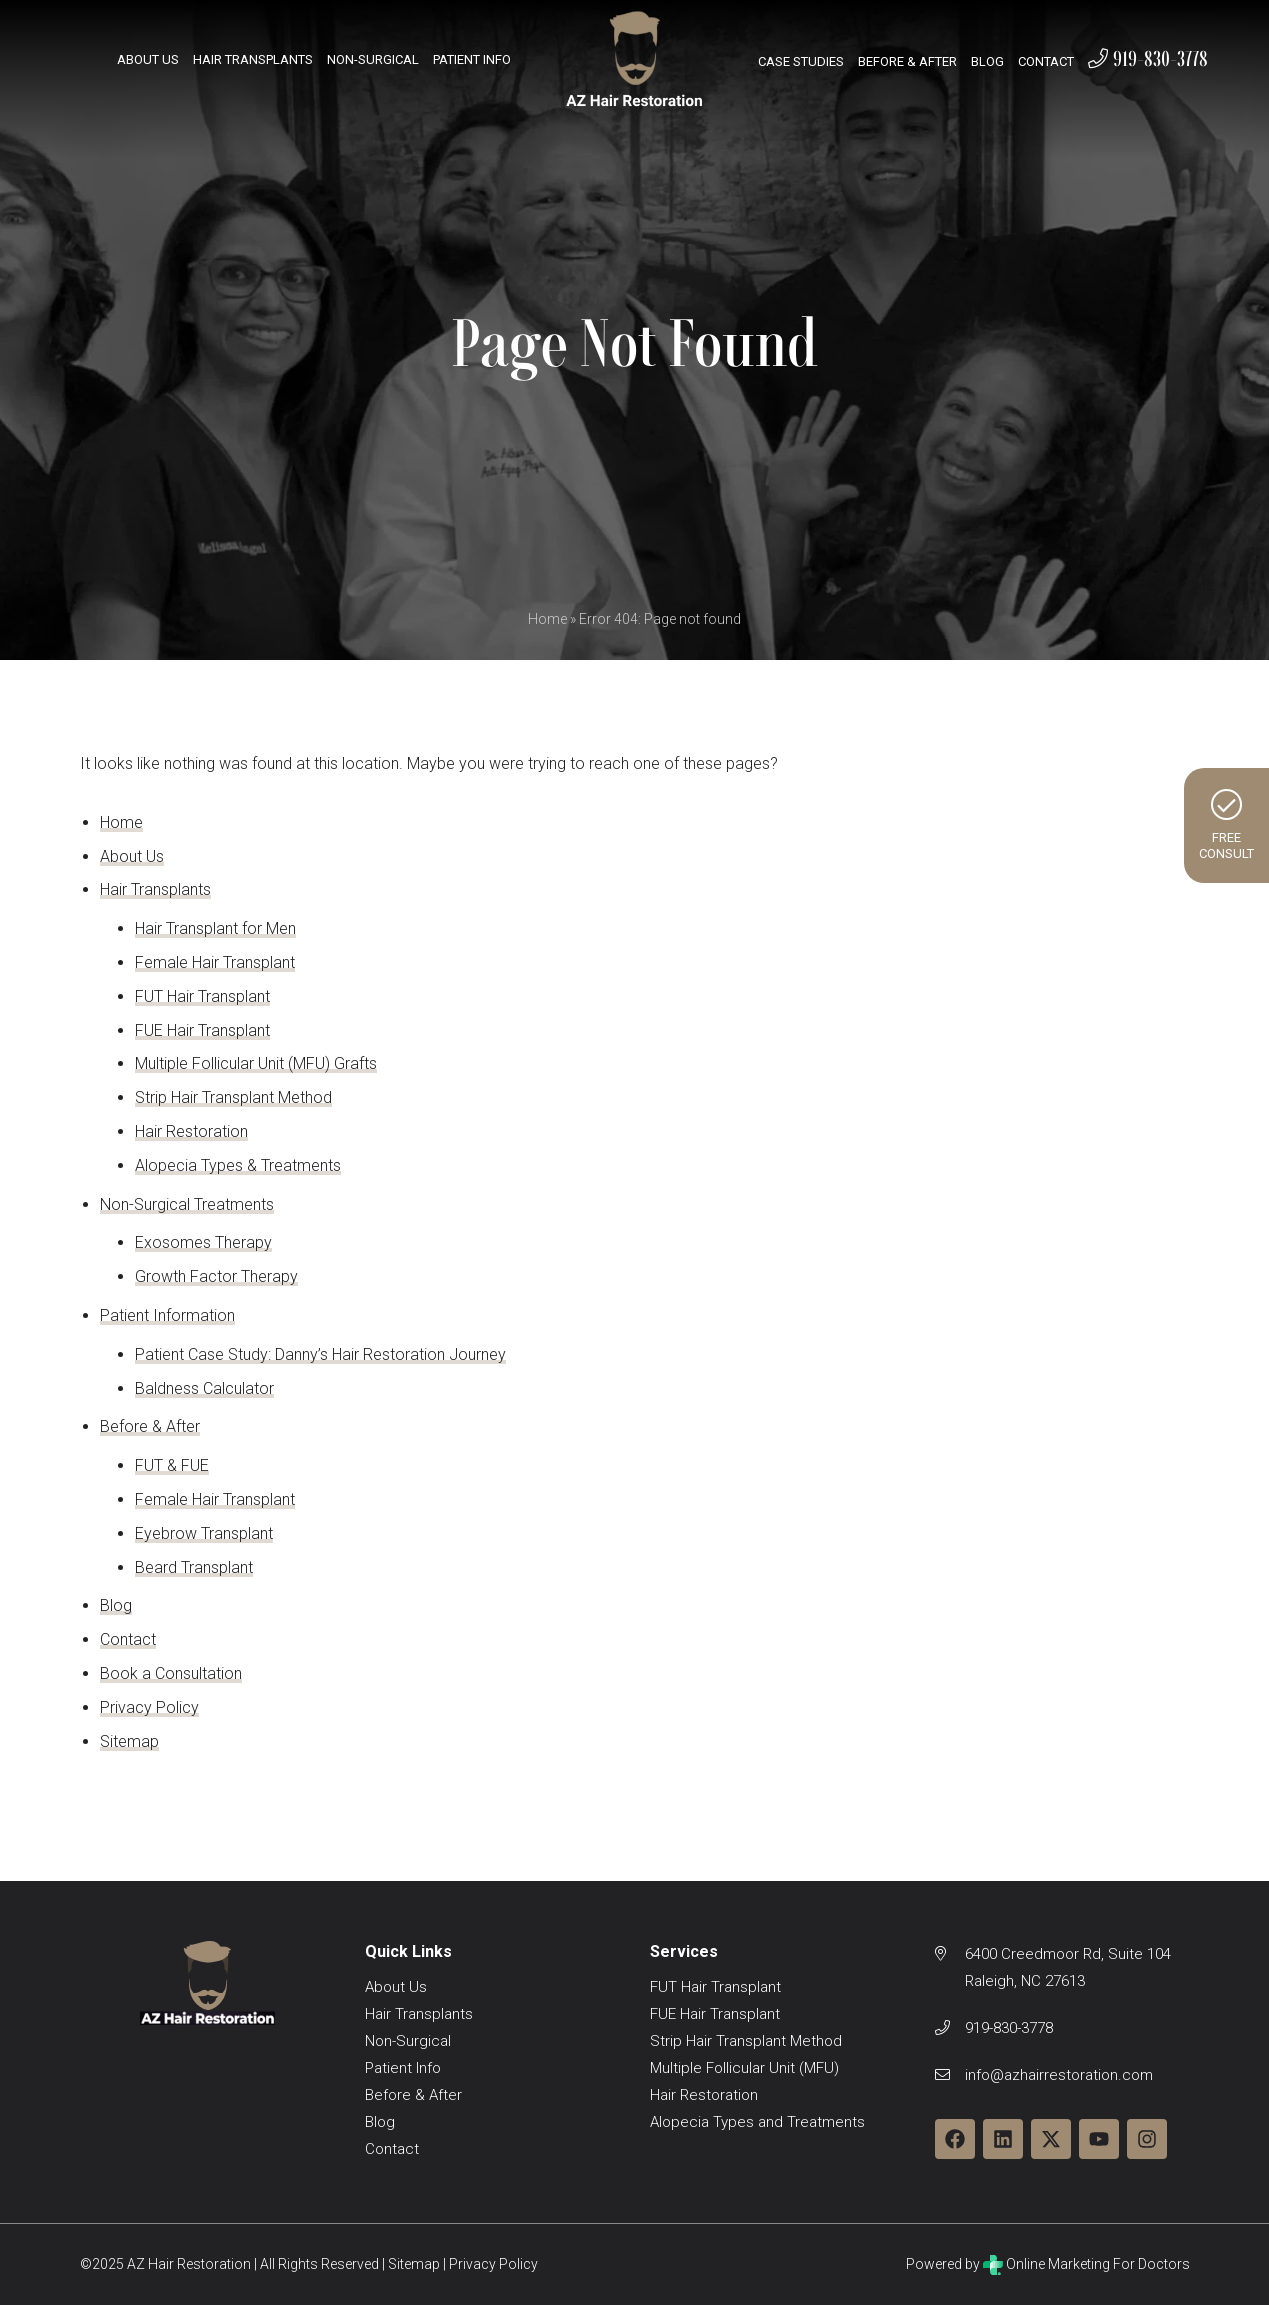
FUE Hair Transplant (202, 1030)
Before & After (907, 61)
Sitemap (129, 1741)
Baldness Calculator (204, 1388)
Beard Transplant (194, 1567)
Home (547, 619)
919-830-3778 (1148, 58)
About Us (148, 59)
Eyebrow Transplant (204, 1533)
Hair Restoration (191, 1131)
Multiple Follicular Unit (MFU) (744, 2068)
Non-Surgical (373, 59)
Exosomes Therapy (203, 1242)
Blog (987, 61)
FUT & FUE (172, 1465)
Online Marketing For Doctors (1086, 2264)
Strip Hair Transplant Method (233, 1097)
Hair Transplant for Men (215, 928)
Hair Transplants (253, 59)
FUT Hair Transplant (202, 996)
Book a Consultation (171, 1673)
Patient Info (472, 59)
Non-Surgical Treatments (187, 1204)
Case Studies (801, 61)
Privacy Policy (149, 1707)
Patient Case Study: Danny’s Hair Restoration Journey (320, 1354)
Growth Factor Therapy (216, 1276)
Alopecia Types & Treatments (238, 1165)
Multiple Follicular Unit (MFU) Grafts (256, 1063)
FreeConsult (1226, 825)
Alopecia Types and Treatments (757, 2122)
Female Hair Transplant (215, 962)
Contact (1046, 61)
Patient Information (167, 1315)
